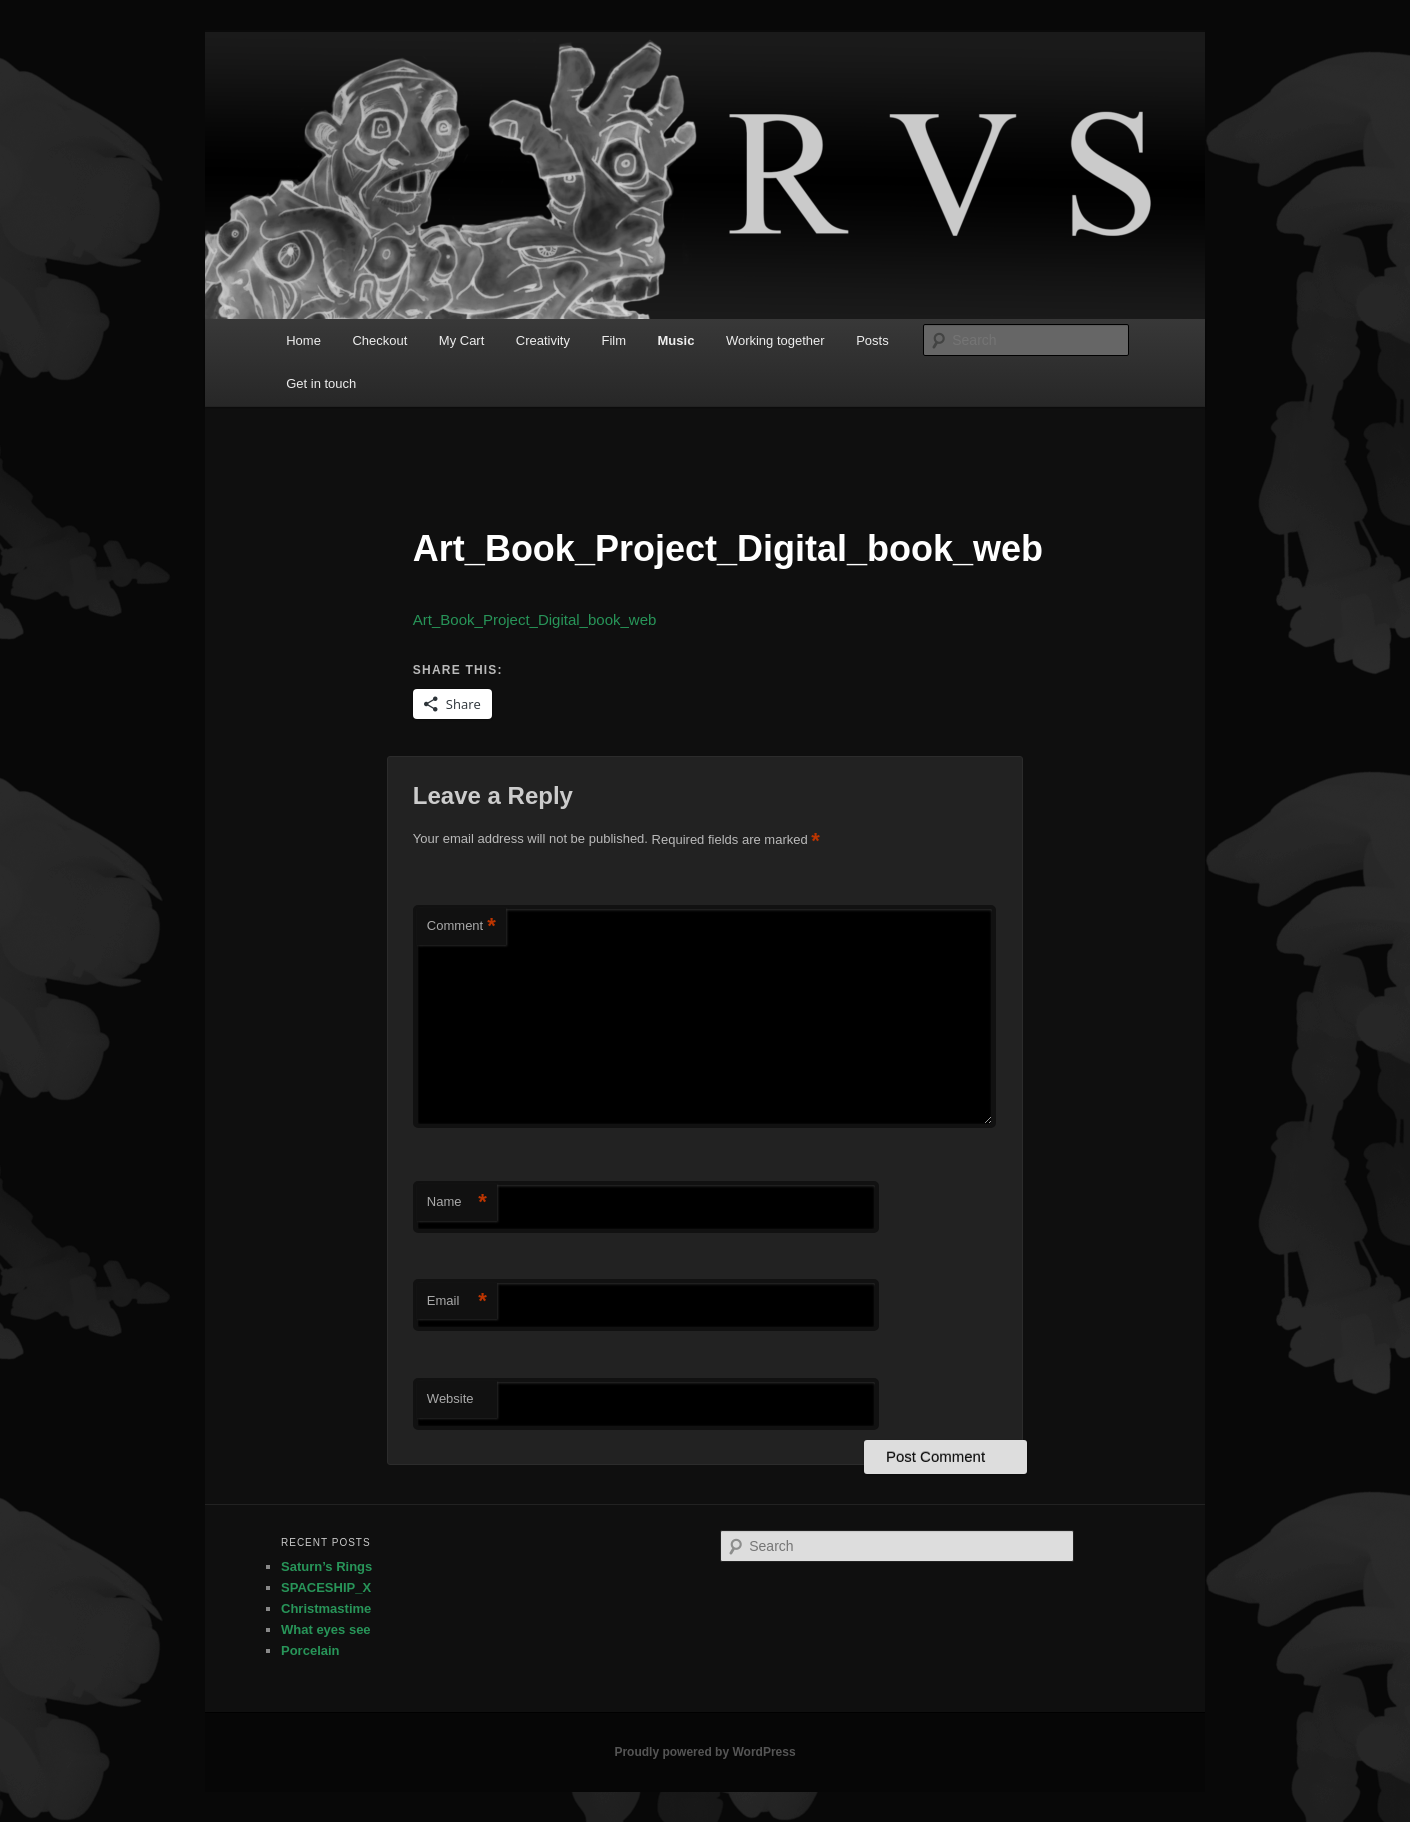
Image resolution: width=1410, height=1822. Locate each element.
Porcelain (310, 1650)
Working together (775, 340)
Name (457, 1202)
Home (303, 340)
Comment (461, 926)
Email (457, 1301)
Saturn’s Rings (326, 1566)
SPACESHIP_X (326, 1587)
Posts (872, 340)
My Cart (462, 340)
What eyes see (326, 1629)
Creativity (543, 340)
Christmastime (326, 1608)
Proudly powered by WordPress (704, 1752)
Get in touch (321, 383)
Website (450, 1398)
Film (613, 340)
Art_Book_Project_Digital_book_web (534, 619)
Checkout (379, 340)
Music (676, 340)
